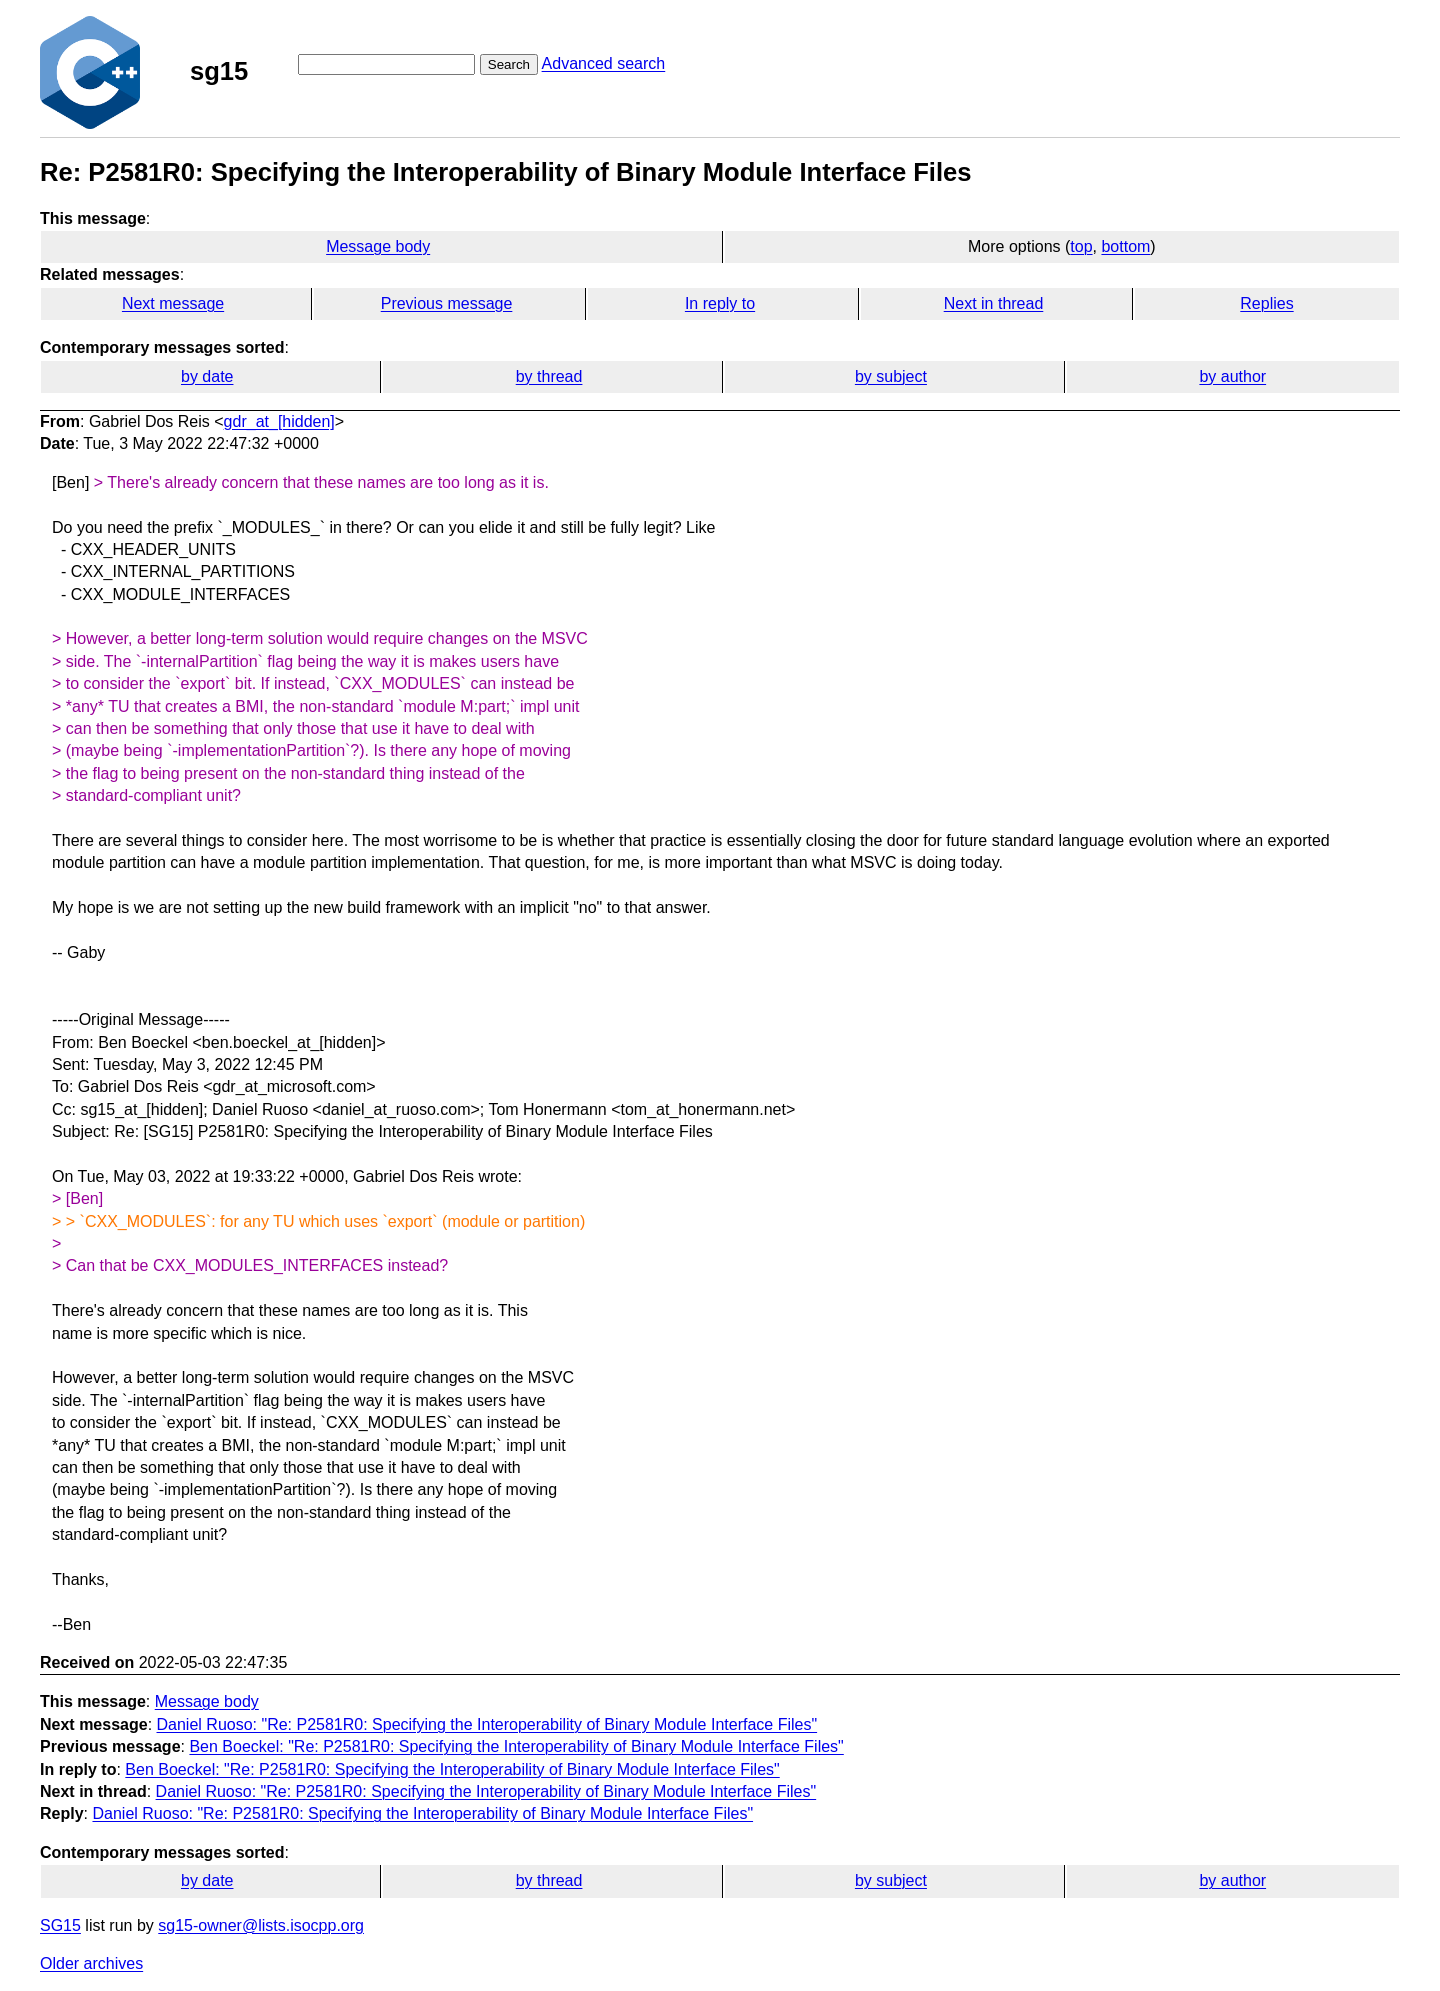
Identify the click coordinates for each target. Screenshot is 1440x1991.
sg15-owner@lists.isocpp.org (261, 1925)
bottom (1125, 246)
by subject (891, 376)
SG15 (60, 1925)
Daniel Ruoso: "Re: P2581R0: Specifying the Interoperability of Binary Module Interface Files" (487, 1724)
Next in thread (994, 303)
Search (509, 64)
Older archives (91, 1963)
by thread (549, 376)
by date (207, 376)
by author (1232, 376)
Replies (1266, 303)
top (1081, 246)
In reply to (720, 303)
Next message (173, 303)
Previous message (447, 303)
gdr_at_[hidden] (279, 421)
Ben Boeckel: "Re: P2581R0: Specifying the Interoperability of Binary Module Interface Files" (516, 1746)
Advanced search (604, 63)
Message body (378, 246)
